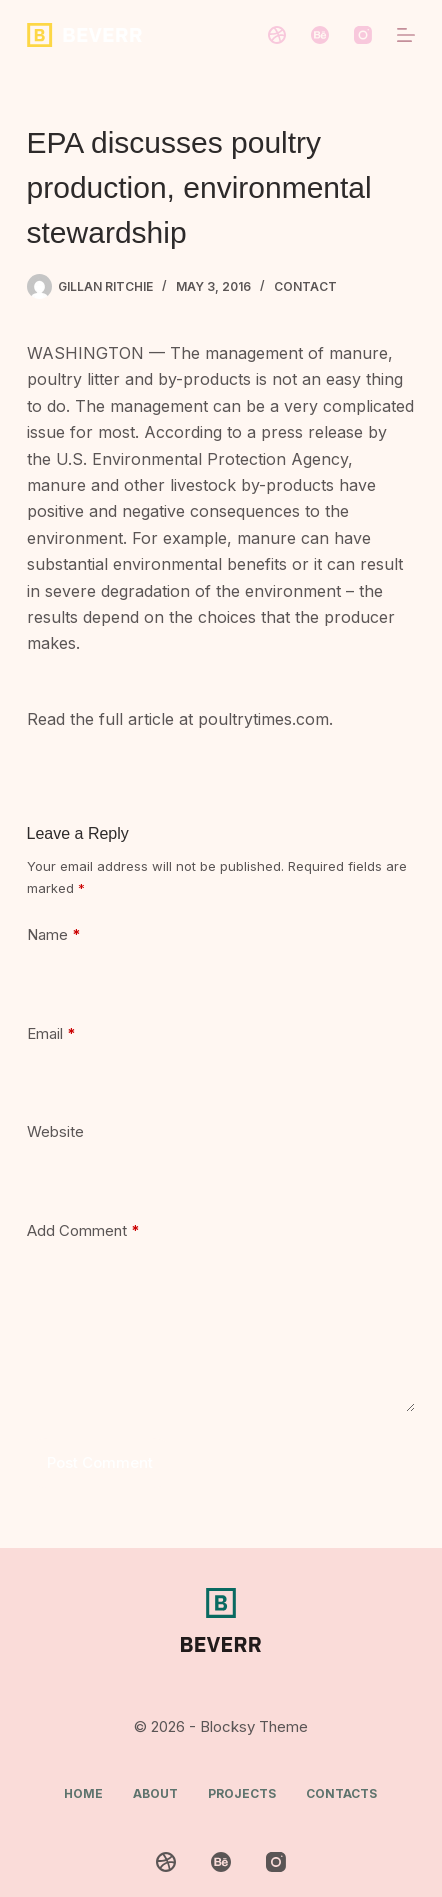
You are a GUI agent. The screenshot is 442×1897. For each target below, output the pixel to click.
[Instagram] (363, 35)
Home (83, 1793)
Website (55, 1131)
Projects (242, 1793)
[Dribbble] (277, 35)
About (155, 1793)
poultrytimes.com (263, 719)
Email (51, 1034)
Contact (305, 286)
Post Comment (100, 1462)
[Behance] (320, 35)
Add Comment (83, 1231)
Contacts (341, 1793)
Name (54, 935)
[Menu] (406, 35)
